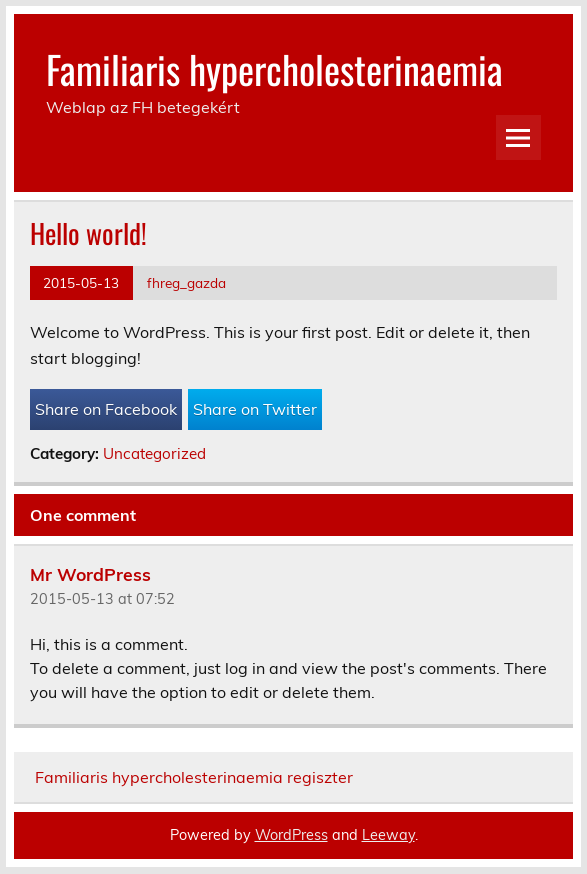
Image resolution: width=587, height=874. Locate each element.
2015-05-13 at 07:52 (102, 599)
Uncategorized (154, 453)
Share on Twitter (255, 409)
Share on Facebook (106, 409)
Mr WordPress (90, 574)
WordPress (291, 835)
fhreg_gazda (186, 282)
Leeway (388, 835)
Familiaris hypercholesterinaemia (274, 68)
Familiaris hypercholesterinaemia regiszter (194, 777)
